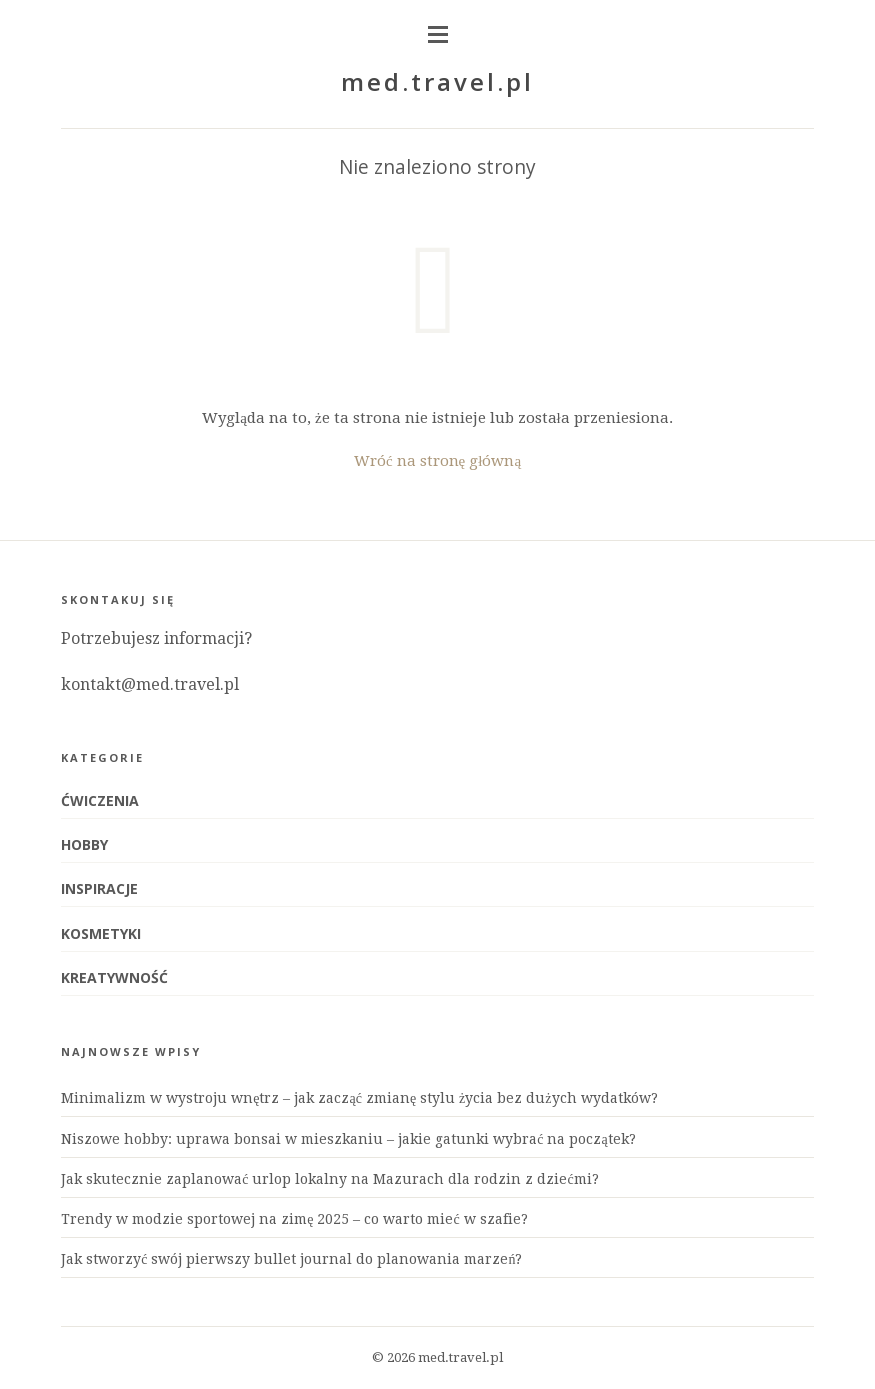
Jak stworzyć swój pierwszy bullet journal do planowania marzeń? (291, 1259)
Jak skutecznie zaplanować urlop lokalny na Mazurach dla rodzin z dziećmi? (329, 1179)
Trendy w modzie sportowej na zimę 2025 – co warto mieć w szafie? (294, 1219)
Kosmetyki (101, 933)
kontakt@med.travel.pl (150, 684)
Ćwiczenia (100, 800)
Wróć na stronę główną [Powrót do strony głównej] (437, 461)
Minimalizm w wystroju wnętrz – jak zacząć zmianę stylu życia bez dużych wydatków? (359, 1098)
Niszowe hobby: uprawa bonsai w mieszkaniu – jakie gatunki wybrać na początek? (348, 1139)
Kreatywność (114, 977)
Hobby (84, 844)
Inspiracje (99, 888)
